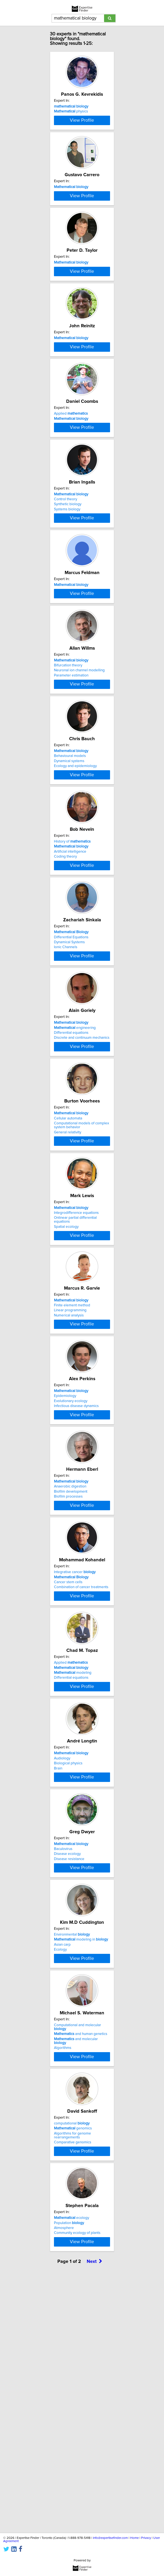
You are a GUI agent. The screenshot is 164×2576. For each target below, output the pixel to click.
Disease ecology (67, 2082)
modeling (72, 1886)
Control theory (65, 603)
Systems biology (67, 613)
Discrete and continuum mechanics (81, 1203)
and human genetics (80, 2278)
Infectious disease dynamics (76, 1596)
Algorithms (62, 2292)
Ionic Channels (65, 1104)
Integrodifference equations (76, 1389)
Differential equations (71, 1198)
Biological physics (68, 1984)
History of (72, 991)
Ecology (60, 2186)
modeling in (81, 2175)
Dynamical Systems (69, 1099)
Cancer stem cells (68, 1787)
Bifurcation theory (68, 799)
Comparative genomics (72, 2386)
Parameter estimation (71, 809)
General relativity (67, 1305)
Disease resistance (69, 2087)
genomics (73, 2372)
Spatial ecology (66, 1403)
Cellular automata (68, 1291)
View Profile (82, 138)
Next (94, 2516)
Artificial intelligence (70, 1001)
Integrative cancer (74, 1777)
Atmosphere (64, 2475)
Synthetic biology (67, 608)
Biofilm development (70, 1689)
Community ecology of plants (77, 2480)
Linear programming (70, 1490)
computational (71, 2367)
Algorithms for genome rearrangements (72, 2379)
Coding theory (65, 1006)
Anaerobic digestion (70, 1684)
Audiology (62, 1979)
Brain (58, 1989)
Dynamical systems (69, 903)
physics (71, 111)
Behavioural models (70, 898)
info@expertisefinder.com (110, 2538)
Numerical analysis (69, 1496)
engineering (75, 1193)
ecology (71, 2465)
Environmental (72, 2171)
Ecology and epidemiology (75, 908)
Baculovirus (63, 2077)
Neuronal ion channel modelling (79, 805)
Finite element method (72, 1485)
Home (134, 2538)
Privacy (146, 2538)
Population (69, 2470)
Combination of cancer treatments (81, 1792)
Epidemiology (65, 1586)
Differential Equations (71, 1094)
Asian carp (62, 2181)
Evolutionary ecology (70, 1591)
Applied (71, 500)
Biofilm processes (68, 1694)
